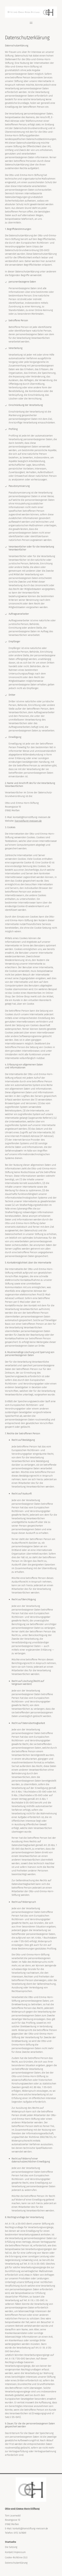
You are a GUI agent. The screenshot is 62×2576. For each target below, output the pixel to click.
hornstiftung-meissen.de (28, 820)
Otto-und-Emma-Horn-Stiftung (22, 2508)
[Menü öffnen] (31, 23)
